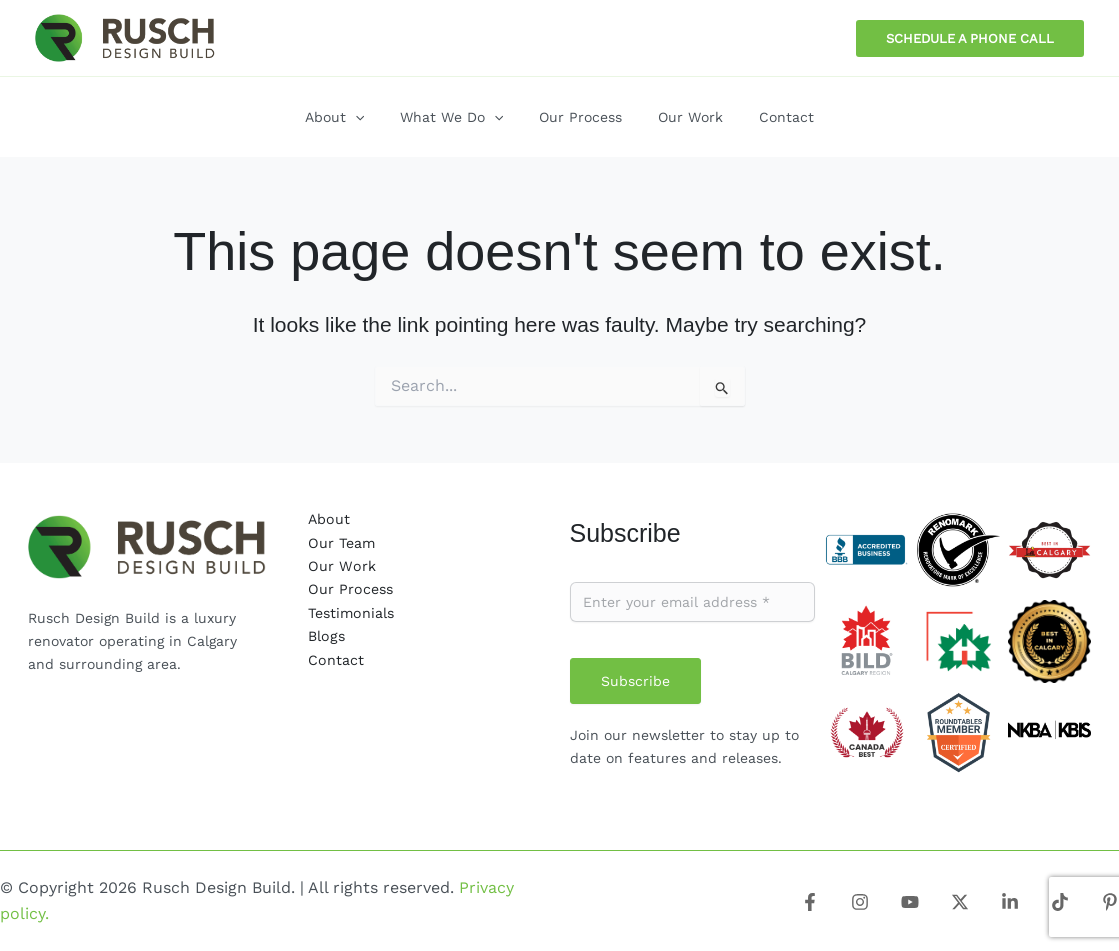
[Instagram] (860, 902)
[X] (960, 902)
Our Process (349, 589)
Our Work (340, 566)
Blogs (325, 635)
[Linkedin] (1010, 902)
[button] (970, 38)
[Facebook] (810, 902)
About (328, 519)
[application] (371, 117)
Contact (335, 658)
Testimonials (350, 612)
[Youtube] (910, 902)
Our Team (340, 542)
